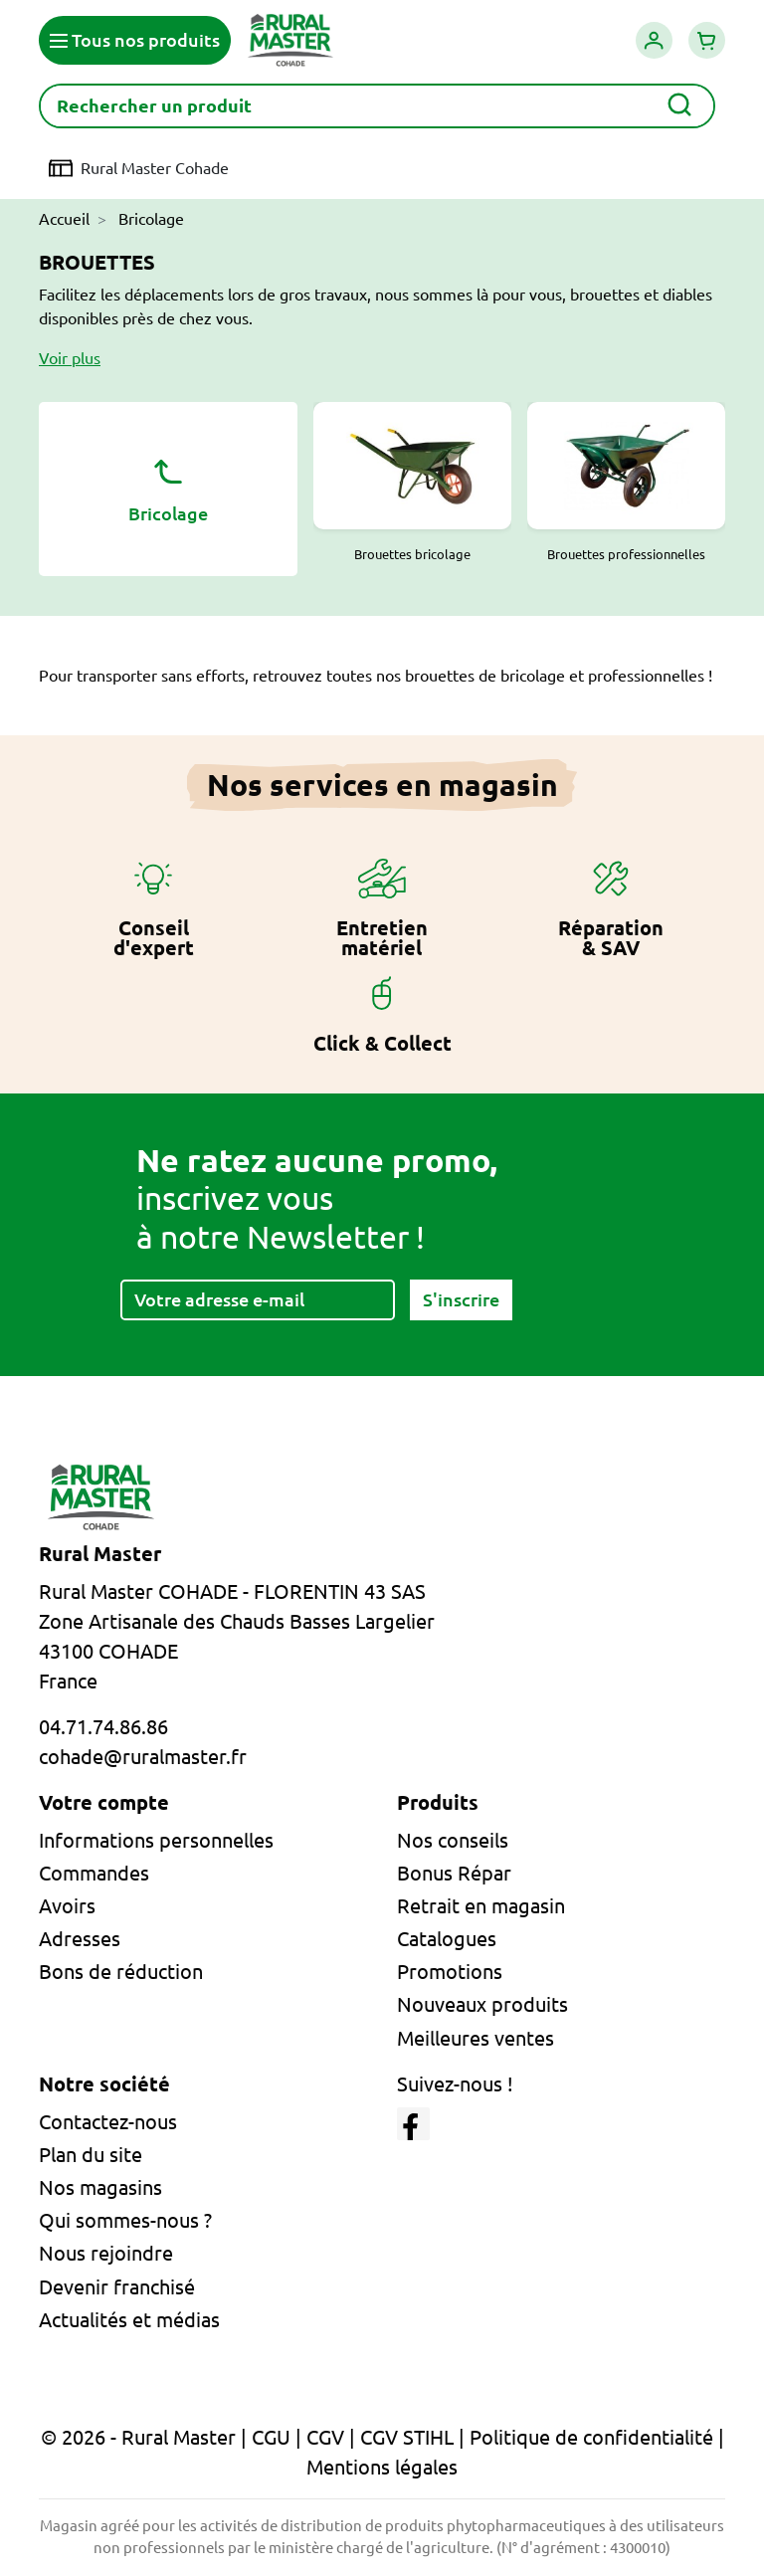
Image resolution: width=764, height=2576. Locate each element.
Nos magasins (100, 2187)
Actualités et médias (129, 2319)
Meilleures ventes (475, 2038)
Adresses (79, 1938)
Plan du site (90, 2154)
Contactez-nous (108, 2121)
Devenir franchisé (117, 2287)
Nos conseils (452, 1840)
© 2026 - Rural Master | (146, 2437)
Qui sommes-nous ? (125, 2220)
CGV (325, 2437)
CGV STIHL (407, 2437)
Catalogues (446, 1938)
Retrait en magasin (481, 1905)
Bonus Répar (454, 1873)
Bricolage (168, 487)
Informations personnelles (156, 1840)
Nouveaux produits (482, 2004)
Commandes (94, 1873)
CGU (271, 2437)
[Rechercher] (377, 106)
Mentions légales (382, 2467)
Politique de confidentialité (591, 2437)
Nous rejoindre (106, 2253)
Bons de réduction (121, 1971)
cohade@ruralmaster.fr (143, 1756)
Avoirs (67, 1905)
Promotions (449, 1971)
